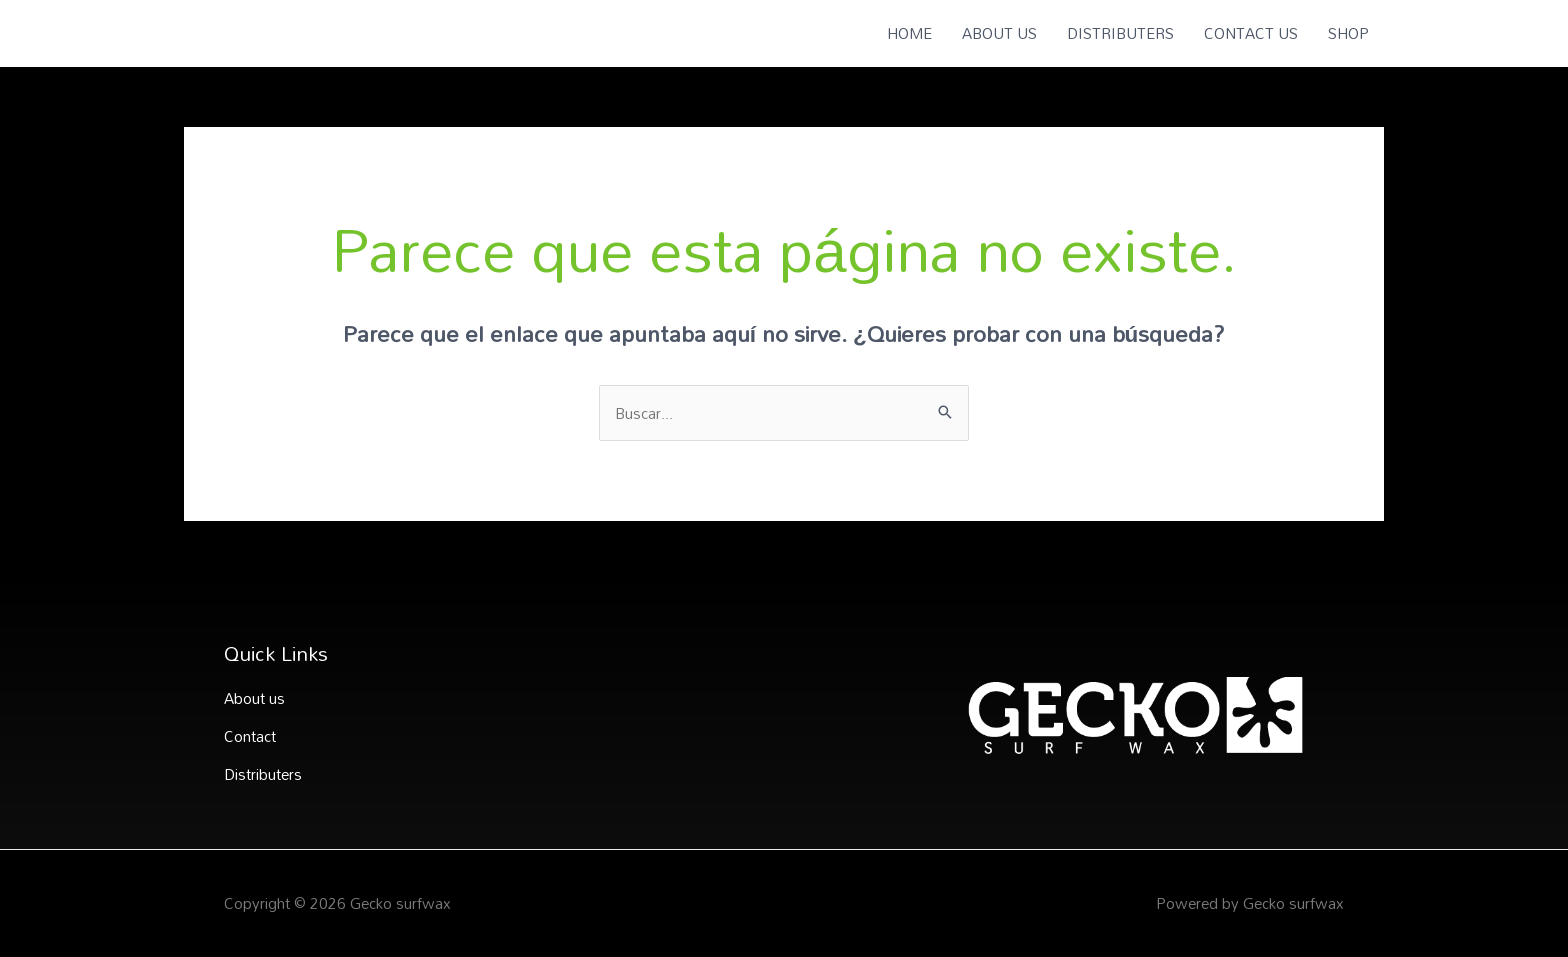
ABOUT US (999, 33)
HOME (909, 33)
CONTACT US (1251, 33)
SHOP (1348, 33)
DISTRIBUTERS (1120, 33)
